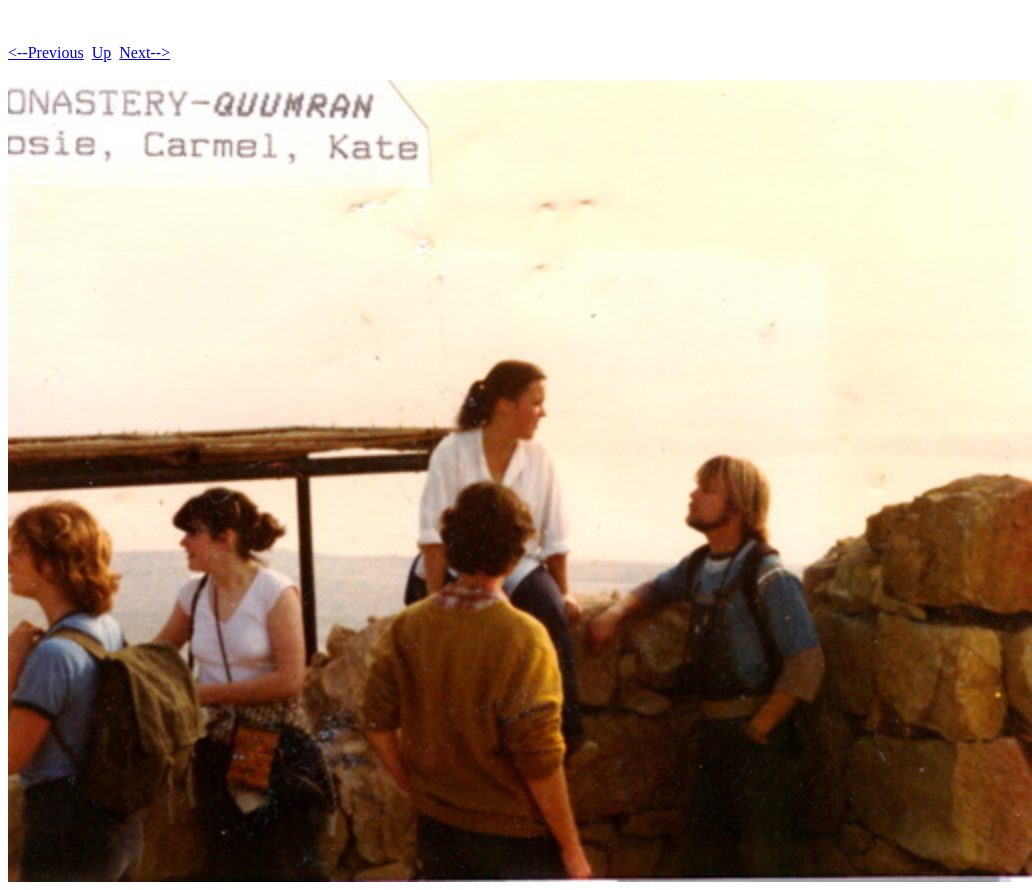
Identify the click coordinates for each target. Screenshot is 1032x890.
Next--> (144, 52)
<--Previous (46, 52)
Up (102, 52)
